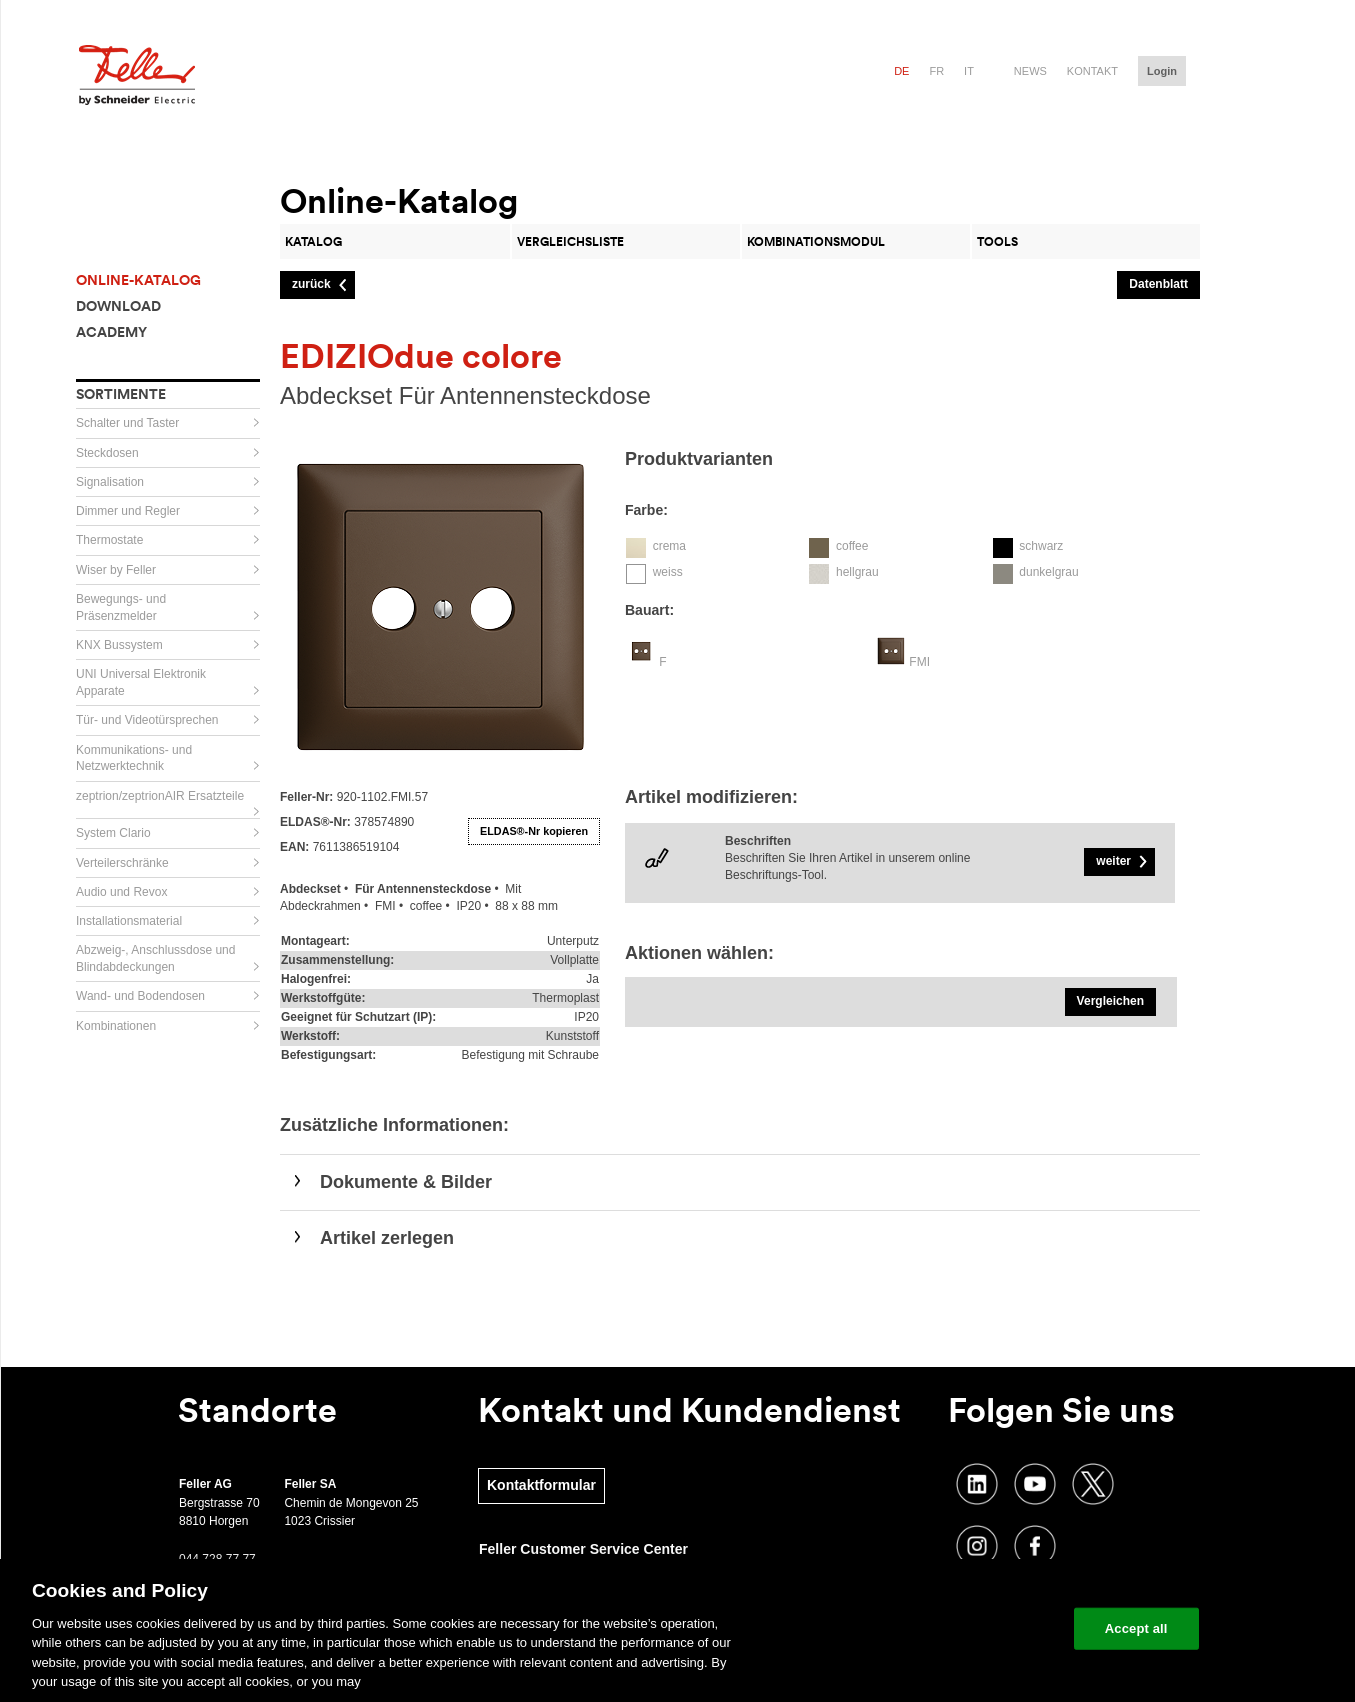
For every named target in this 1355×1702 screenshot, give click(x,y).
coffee (852, 546)
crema (669, 546)
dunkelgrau (1048, 572)
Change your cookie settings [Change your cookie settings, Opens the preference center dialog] (965, 1628)
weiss (668, 572)
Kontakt (1092, 71)
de (901, 71)
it (969, 71)
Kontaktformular (541, 1485)
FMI (919, 662)
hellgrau (857, 572)
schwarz (1041, 546)
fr (936, 71)
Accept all (1136, 1628)
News (1030, 71)
